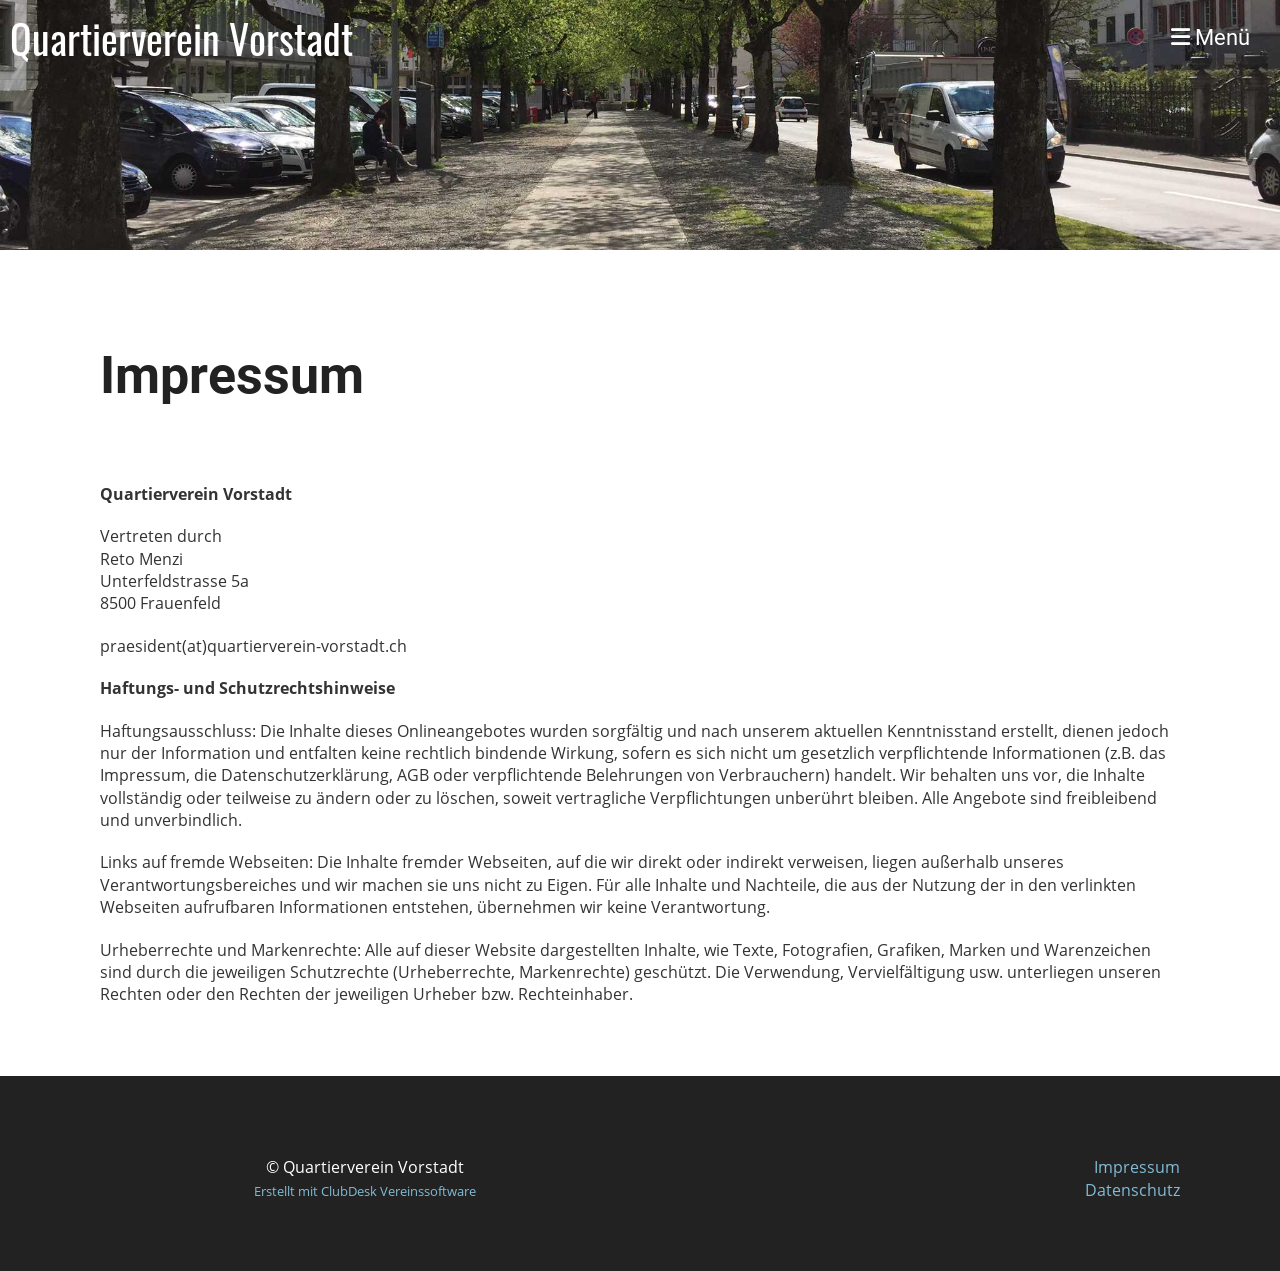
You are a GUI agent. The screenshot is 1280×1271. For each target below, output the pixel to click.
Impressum (1137, 1167)
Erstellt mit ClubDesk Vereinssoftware (365, 1191)
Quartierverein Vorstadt (181, 38)
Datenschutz (1132, 1190)
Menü (1210, 37)
